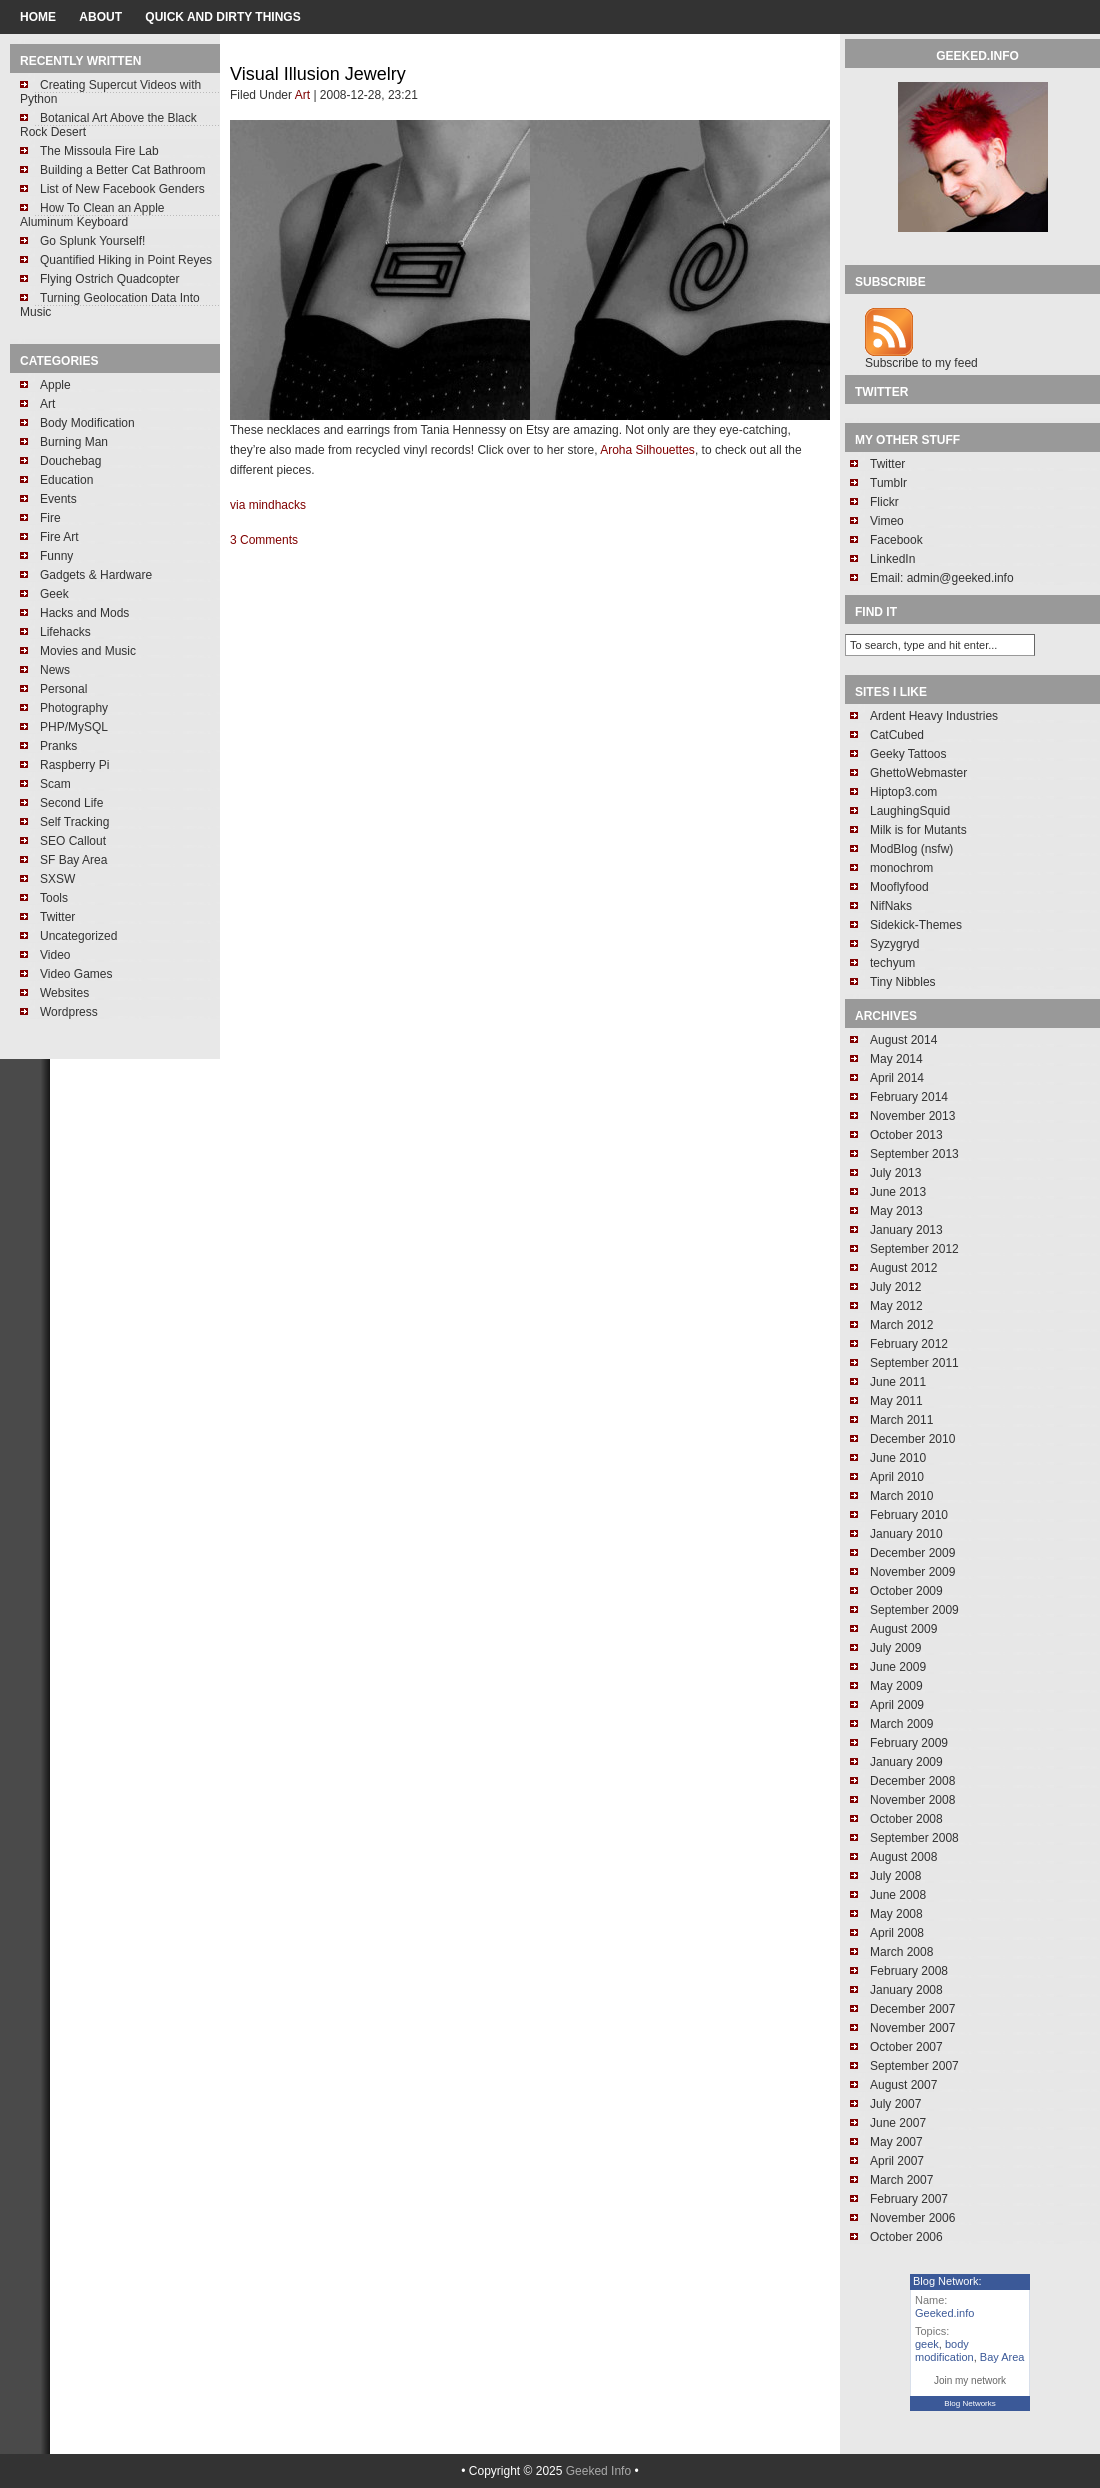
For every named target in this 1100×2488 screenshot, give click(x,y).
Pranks (58, 746)
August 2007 (903, 2085)
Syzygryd (894, 944)
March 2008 (901, 1952)
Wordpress (69, 1012)
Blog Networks (970, 2403)
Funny (56, 556)
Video (55, 955)
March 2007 (901, 2180)
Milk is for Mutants (918, 830)
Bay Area (1002, 2357)
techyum (892, 963)
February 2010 (909, 1515)
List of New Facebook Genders (122, 189)
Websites (64, 993)
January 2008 (906, 1990)
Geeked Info (598, 2471)
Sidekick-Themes (916, 925)
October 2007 (906, 2047)
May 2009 (896, 1686)
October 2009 (906, 1591)
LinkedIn (892, 559)
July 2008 (895, 1876)
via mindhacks (268, 505)
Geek (54, 594)
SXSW (57, 879)
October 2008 (906, 1819)
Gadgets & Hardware (96, 575)
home (38, 17)
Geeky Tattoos (908, 754)
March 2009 (901, 1724)
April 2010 (897, 1477)
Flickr (884, 502)
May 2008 (896, 1914)
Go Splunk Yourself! (92, 241)
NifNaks (891, 906)
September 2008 (914, 1838)
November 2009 (912, 1572)
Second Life (71, 803)
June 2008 (898, 1895)
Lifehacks (65, 632)
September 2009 (914, 1610)
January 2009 (906, 1762)
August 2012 (903, 1268)
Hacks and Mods (84, 613)
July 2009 (895, 1648)
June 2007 (898, 2123)
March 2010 (901, 1496)
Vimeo (887, 521)
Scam (55, 784)
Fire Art (59, 537)
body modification (944, 2350)
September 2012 (914, 1249)
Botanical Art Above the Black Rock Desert (108, 125)
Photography (74, 708)
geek (927, 2344)
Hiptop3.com (903, 792)
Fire (50, 518)
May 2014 (896, 1059)
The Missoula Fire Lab (99, 151)
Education (66, 480)
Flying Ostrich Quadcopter (109, 279)
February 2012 (909, 1344)
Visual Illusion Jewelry (318, 74)
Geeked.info (944, 2313)
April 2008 (897, 1933)
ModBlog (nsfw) (911, 849)
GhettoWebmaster (918, 773)
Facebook (896, 540)
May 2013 (896, 1211)
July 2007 (895, 2104)
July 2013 (895, 1173)
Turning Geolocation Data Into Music (110, 305)
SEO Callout (73, 841)
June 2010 (898, 1458)
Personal (63, 689)
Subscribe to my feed (921, 363)
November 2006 (912, 2218)
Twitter (57, 917)
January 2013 (906, 1230)
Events (58, 499)
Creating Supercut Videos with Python (110, 92)
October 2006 (906, 2237)
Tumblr (888, 483)
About (100, 17)
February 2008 (909, 1971)
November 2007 (912, 2028)
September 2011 (914, 1363)
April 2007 (897, 2161)
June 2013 (898, 1192)
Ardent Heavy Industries (934, 716)
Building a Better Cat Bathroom (122, 170)
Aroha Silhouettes (647, 450)
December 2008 (912, 1781)
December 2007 (912, 2009)
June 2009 (898, 1667)
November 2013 (912, 1116)
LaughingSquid (910, 811)
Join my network (970, 2380)
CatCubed (897, 735)
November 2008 (912, 1800)
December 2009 (912, 1553)
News (55, 670)
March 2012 (901, 1325)
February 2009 (909, 1743)
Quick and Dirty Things (222, 17)
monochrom (901, 868)
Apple (55, 385)
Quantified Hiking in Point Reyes (126, 260)
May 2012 (896, 1306)
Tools (54, 898)
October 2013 (906, 1135)
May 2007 (896, 2142)
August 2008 (903, 1857)
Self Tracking (74, 822)
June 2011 (898, 1382)
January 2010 (906, 1534)
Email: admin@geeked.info (942, 578)
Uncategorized (78, 936)
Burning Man (74, 442)
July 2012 (895, 1287)
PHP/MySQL (74, 727)
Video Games (76, 974)
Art (47, 404)
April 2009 (897, 1705)
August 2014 (903, 1040)
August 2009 (903, 1629)
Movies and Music (88, 651)
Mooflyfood (899, 887)
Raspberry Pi (74, 765)
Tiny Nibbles (903, 982)
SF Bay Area (73, 860)
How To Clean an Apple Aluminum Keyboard (92, 215)
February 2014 (909, 1097)
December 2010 (912, 1439)
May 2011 (896, 1401)
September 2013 (914, 1154)
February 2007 (909, 2199)
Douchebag (70, 461)
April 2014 (897, 1078)
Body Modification (87, 423)
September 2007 (914, 2066)
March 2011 (901, 1420)
